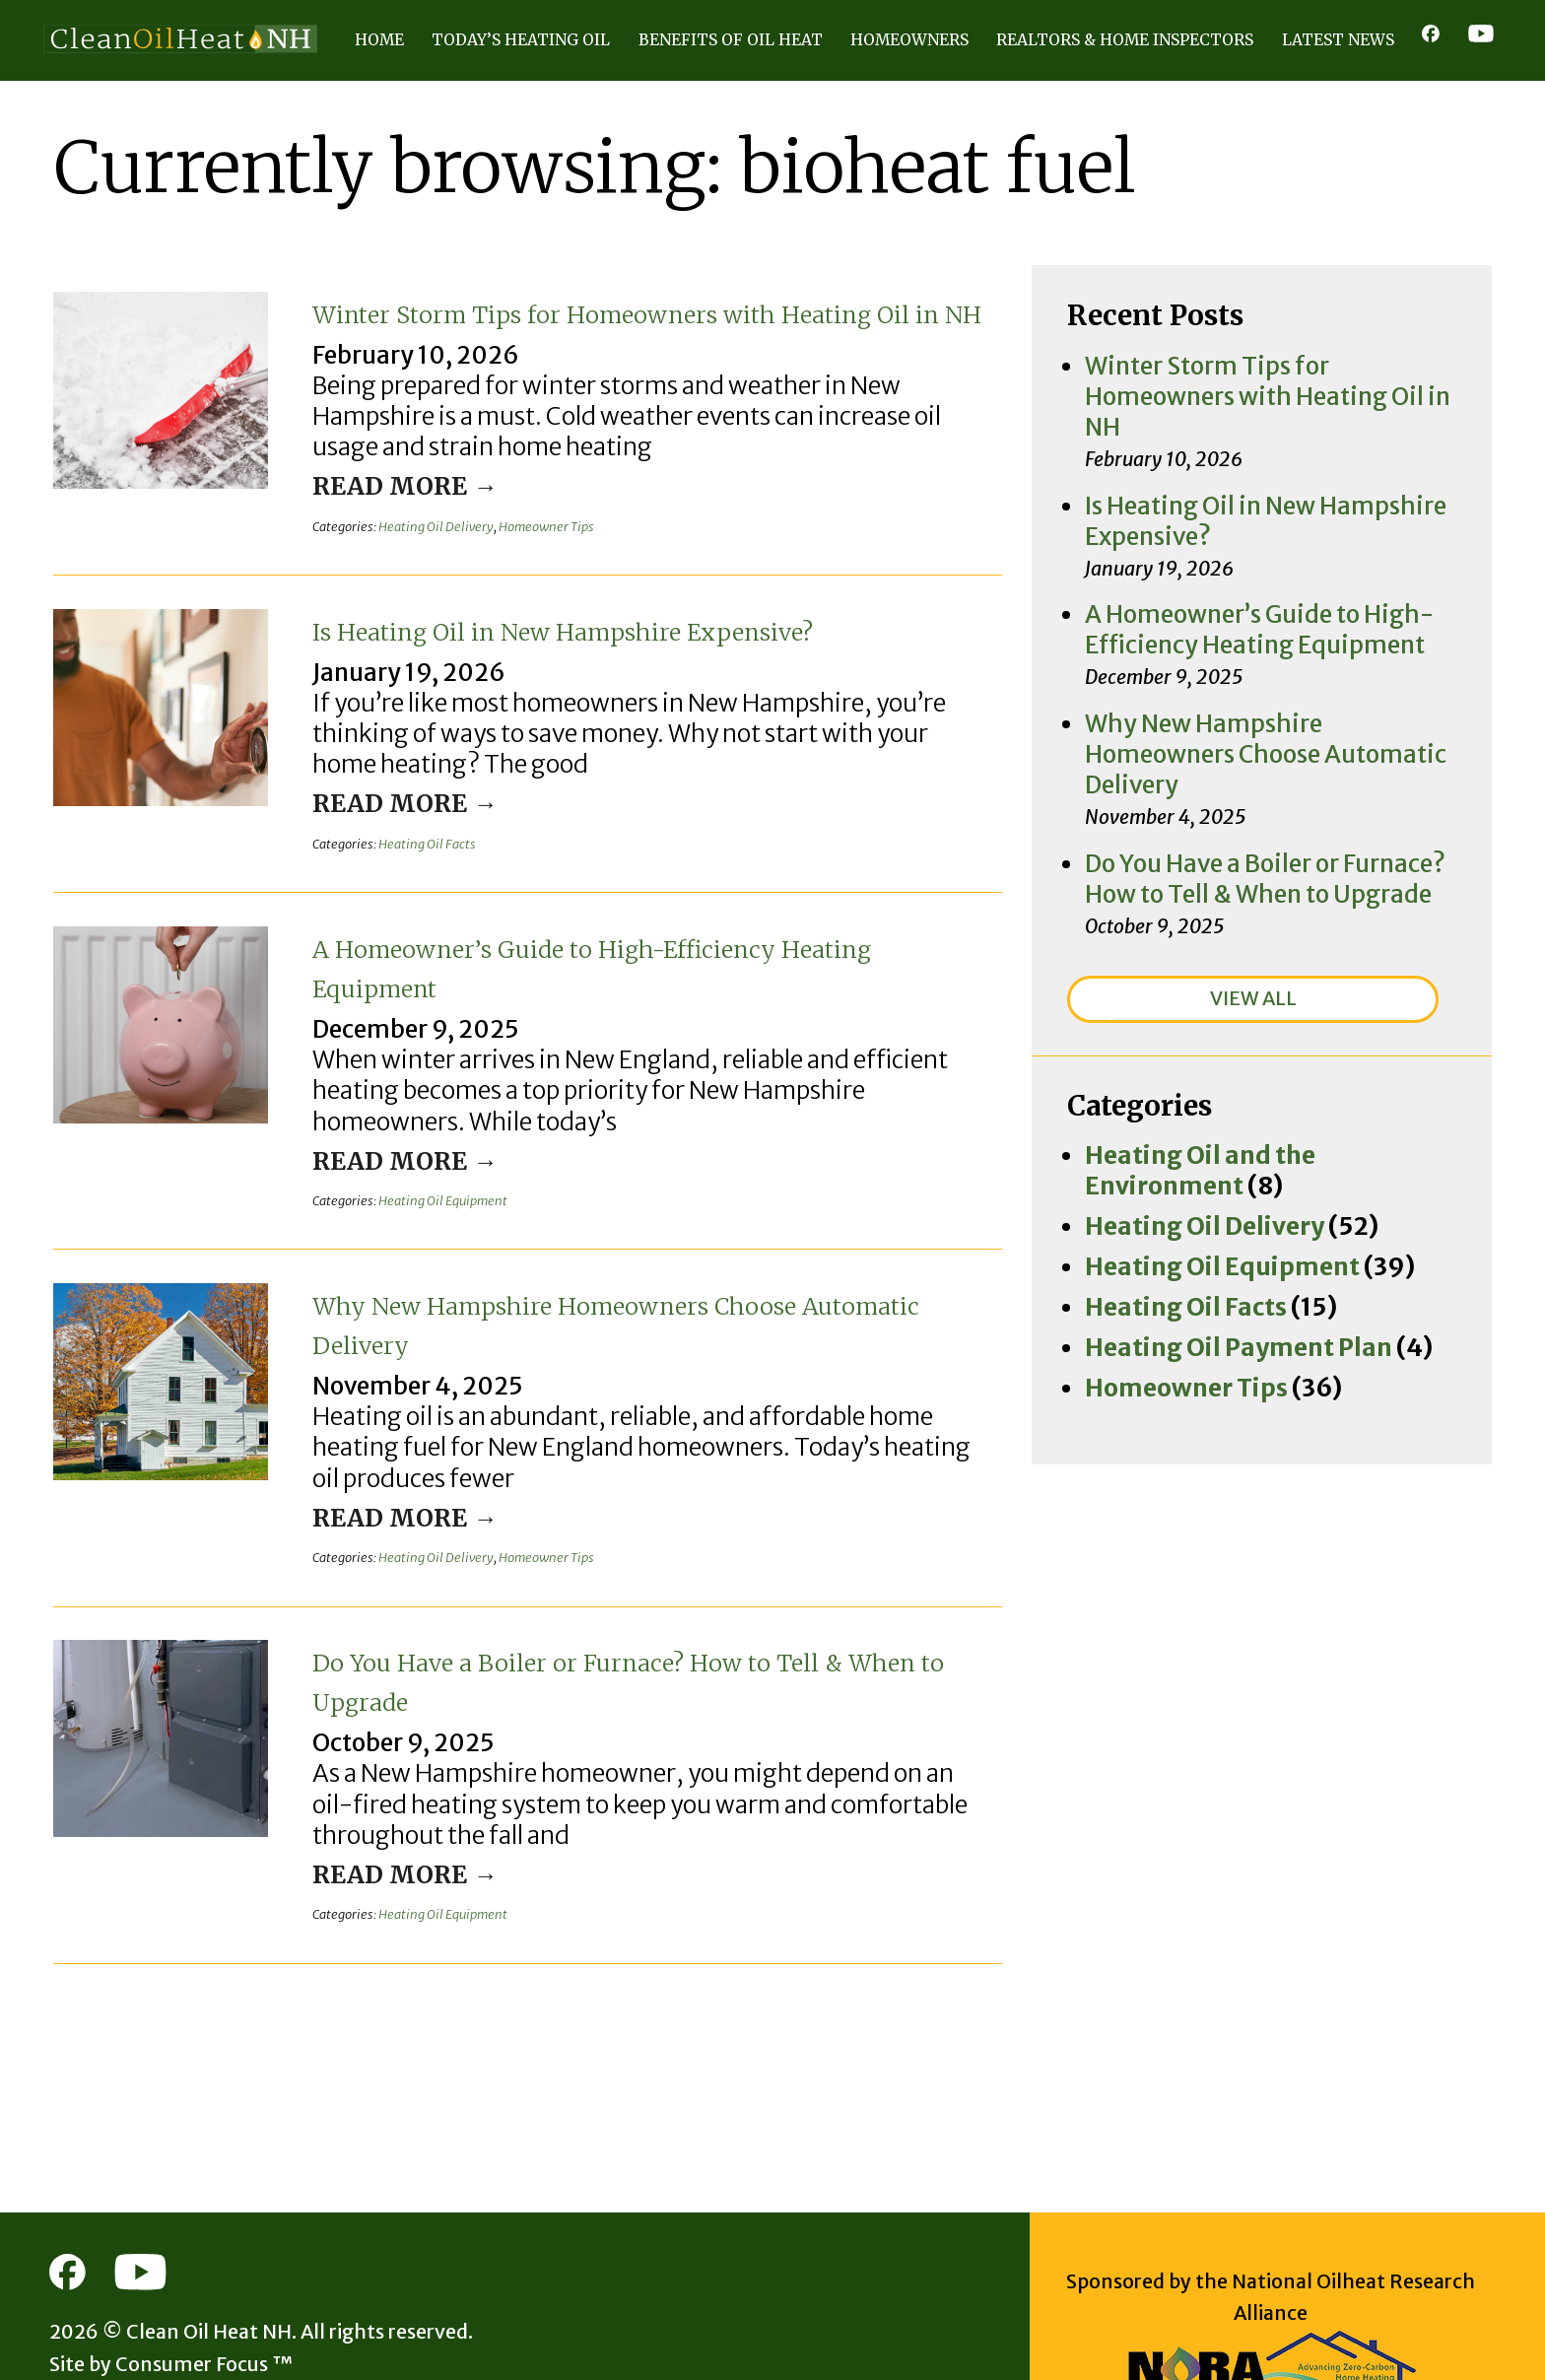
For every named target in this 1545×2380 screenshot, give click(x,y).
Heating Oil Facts (427, 860)
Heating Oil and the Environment (1226, 949)
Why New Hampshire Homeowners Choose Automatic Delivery (644, 1308)
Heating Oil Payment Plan (1195, 1079)
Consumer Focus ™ (163, 2289)
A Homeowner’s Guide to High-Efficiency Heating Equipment (633, 983)
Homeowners (909, 40)
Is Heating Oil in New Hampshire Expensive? (565, 657)
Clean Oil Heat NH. (167, 2257)
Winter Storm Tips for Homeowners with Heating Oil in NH (629, 331)
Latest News (1338, 40)
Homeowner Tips (546, 534)
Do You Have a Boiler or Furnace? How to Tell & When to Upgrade (626, 1635)
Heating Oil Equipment (442, 1187)
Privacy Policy (95, 2322)
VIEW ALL (1253, 796)
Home (379, 40)
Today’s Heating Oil (521, 40)
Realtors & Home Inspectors (1124, 40)
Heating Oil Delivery (436, 534)
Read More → (378, 495)
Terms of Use (210, 2322)
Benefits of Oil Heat (730, 40)
